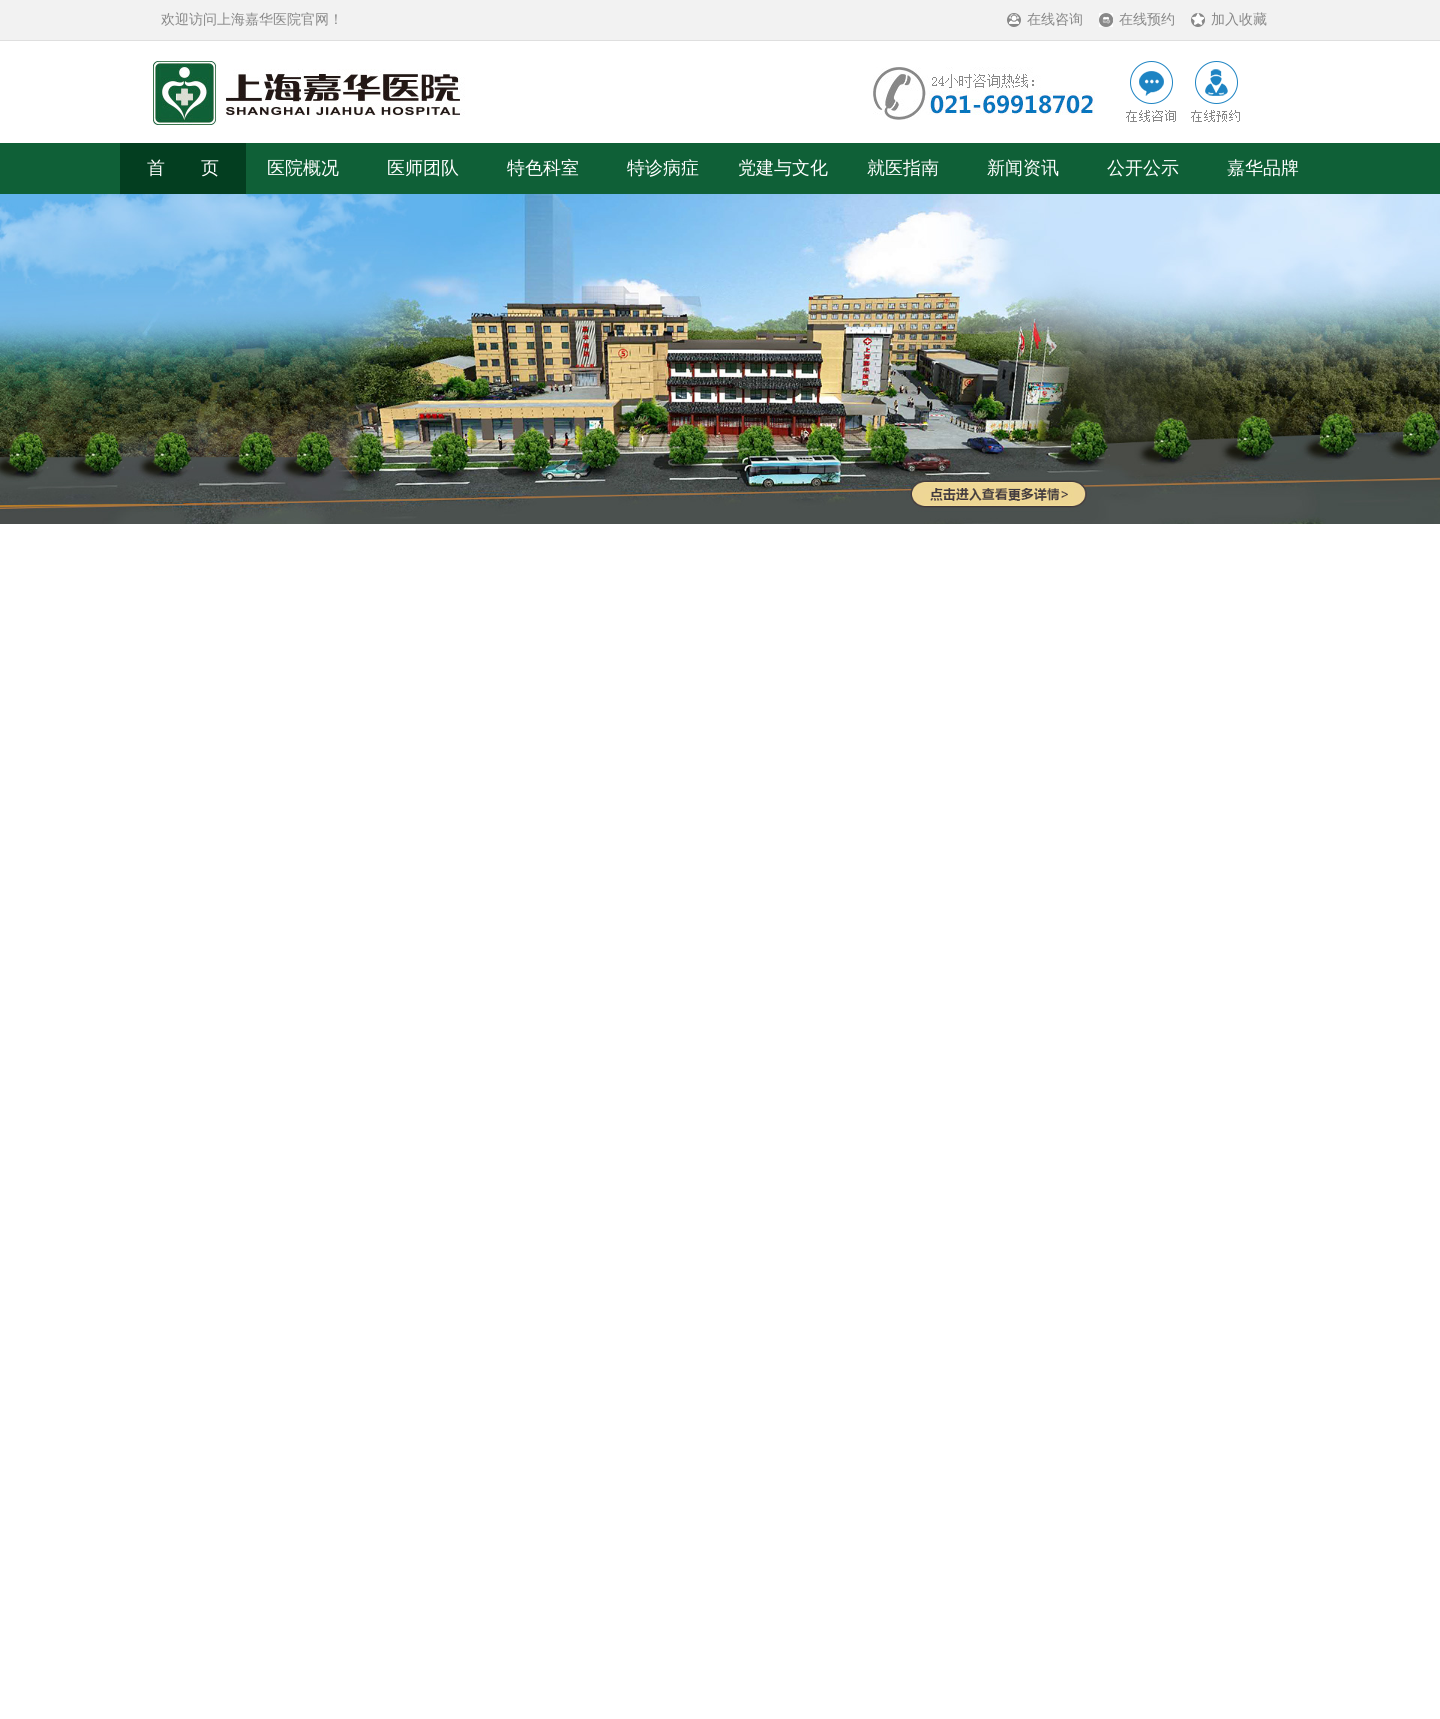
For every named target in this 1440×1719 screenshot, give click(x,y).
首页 (267, 942)
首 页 (183, 168)
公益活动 (409, 942)
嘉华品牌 (1263, 168)
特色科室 (543, 168)
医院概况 (303, 168)
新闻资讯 (1023, 168)
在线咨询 (1055, 19)
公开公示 (1143, 168)
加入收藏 (1239, 19)
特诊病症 (663, 168)
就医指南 (903, 168)
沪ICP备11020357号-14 (801, 1616)
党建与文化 (783, 168)
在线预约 (1147, 19)
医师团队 (423, 168)
